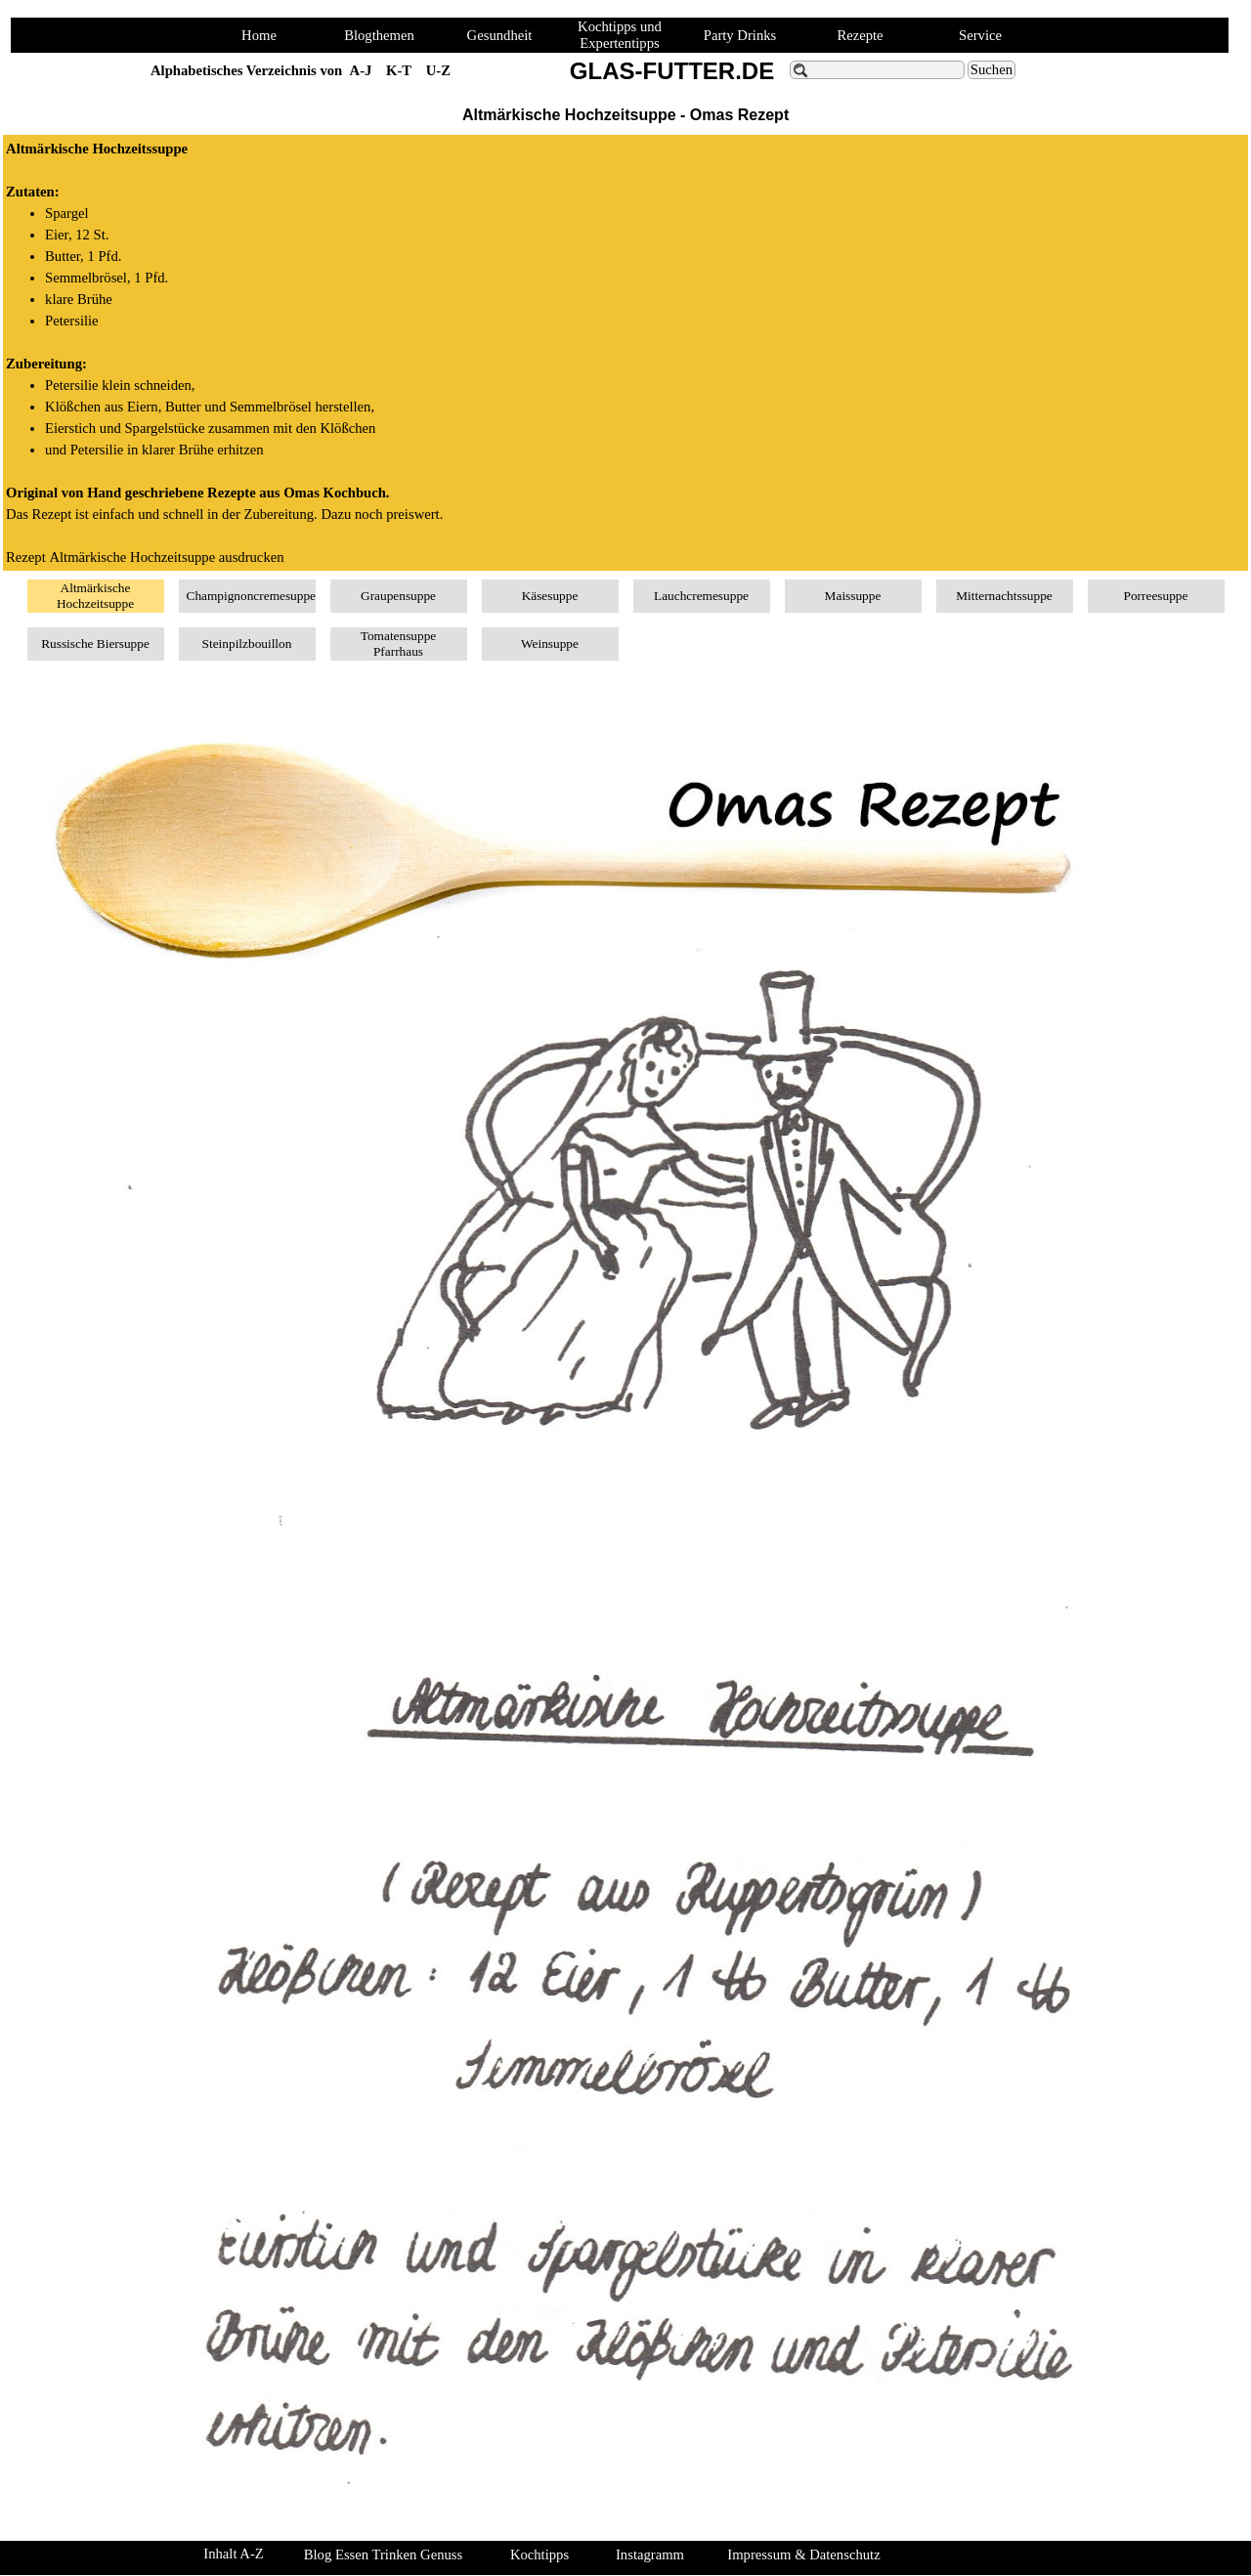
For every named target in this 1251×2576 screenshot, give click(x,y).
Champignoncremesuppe (252, 595)
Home (259, 35)
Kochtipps (539, 2554)
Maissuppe (853, 595)
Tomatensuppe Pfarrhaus (399, 643)
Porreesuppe (1156, 595)
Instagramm (650, 2554)
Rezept (144, 557)
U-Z (438, 70)
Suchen (992, 69)
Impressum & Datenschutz (803, 2554)
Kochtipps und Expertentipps (620, 35)
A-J (361, 70)
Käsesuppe (550, 595)
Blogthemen (379, 35)
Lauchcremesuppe (701, 595)
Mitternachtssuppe (1004, 595)
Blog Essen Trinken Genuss (383, 2554)
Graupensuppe (398, 595)
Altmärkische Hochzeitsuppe (95, 595)
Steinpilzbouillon (247, 643)
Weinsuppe (550, 643)
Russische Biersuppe (95, 643)
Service (980, 35)
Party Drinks (740, 35)
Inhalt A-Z (233, 2553)
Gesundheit (500, 35)
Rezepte (860, 35)
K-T (398, 70)
